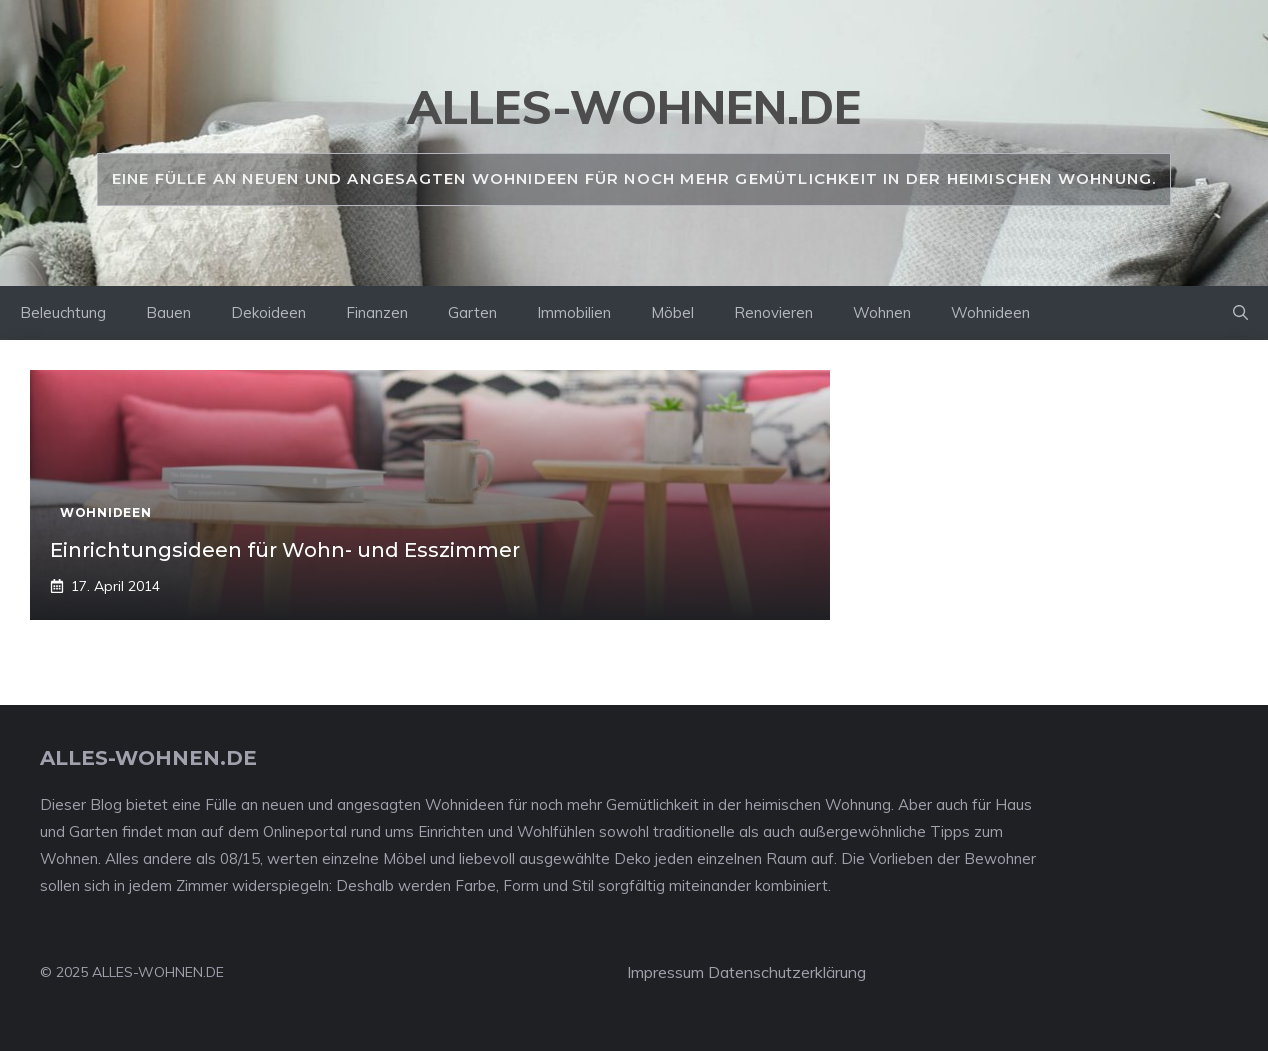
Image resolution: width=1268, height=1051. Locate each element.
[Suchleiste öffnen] (1240, 313)
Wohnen (882, 312)
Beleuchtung (63, 312)
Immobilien (574, 312)
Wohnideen (990, 312)
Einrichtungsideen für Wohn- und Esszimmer (285, 550)
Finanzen (377, 312)
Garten (472, 312)
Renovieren (773, 312)
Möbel (672, 312)
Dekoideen (268, 312)
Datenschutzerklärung (787, 972)
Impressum (665, 972)
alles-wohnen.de (634, 107)
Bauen (168, 312)
